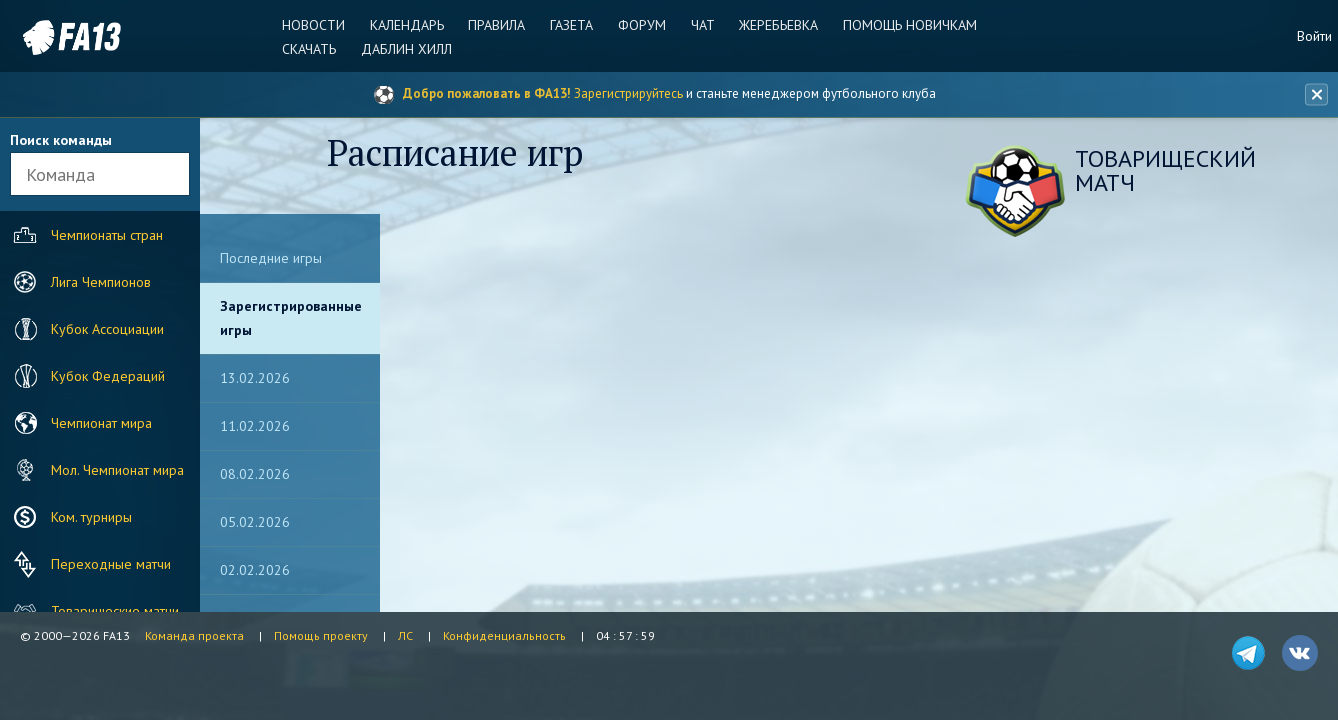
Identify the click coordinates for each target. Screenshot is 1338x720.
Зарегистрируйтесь (628, 93)
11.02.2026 (255, 426)
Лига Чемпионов (80, 282)
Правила (500, 25)
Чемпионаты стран (86, 235)
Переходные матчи (90, 564)
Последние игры (271, 258)
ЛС (405, 635)
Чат (701, 25)
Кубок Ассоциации (86, 329)
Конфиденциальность (504, 635)
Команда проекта (194, 635)
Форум (642, 25)
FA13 (60, 37)
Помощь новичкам (905, 25)
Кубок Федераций (87, 376)
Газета (573, 25)
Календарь (412, 25)
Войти (1314, 36)
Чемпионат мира (80, 423)
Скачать (316, 49)
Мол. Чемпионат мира (96, 470)
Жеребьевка (775, 25)
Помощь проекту (321, 635)
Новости (320, 25)
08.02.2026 (255, 474)
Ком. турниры (70, 517)
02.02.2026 (255, 570)
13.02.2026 (255, 378)
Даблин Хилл (411, 49)
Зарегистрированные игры (291, 318)
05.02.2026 (255, 522)
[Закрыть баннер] (1314, 95)
